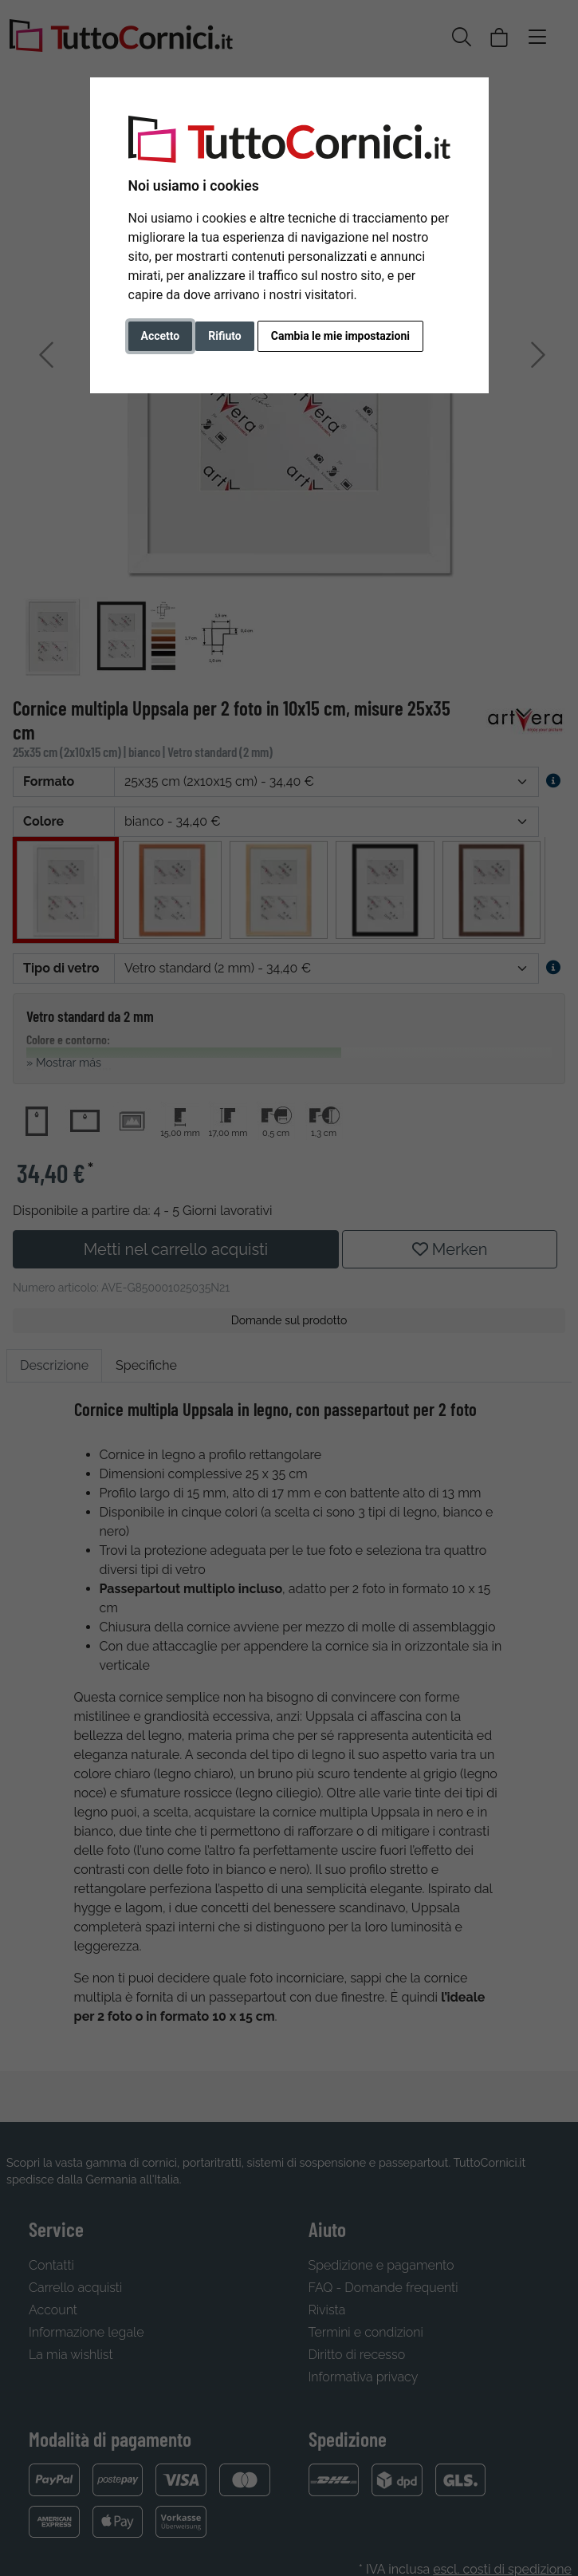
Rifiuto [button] (225, 335)
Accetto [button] (160, 335)
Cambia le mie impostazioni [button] (340, 335)
